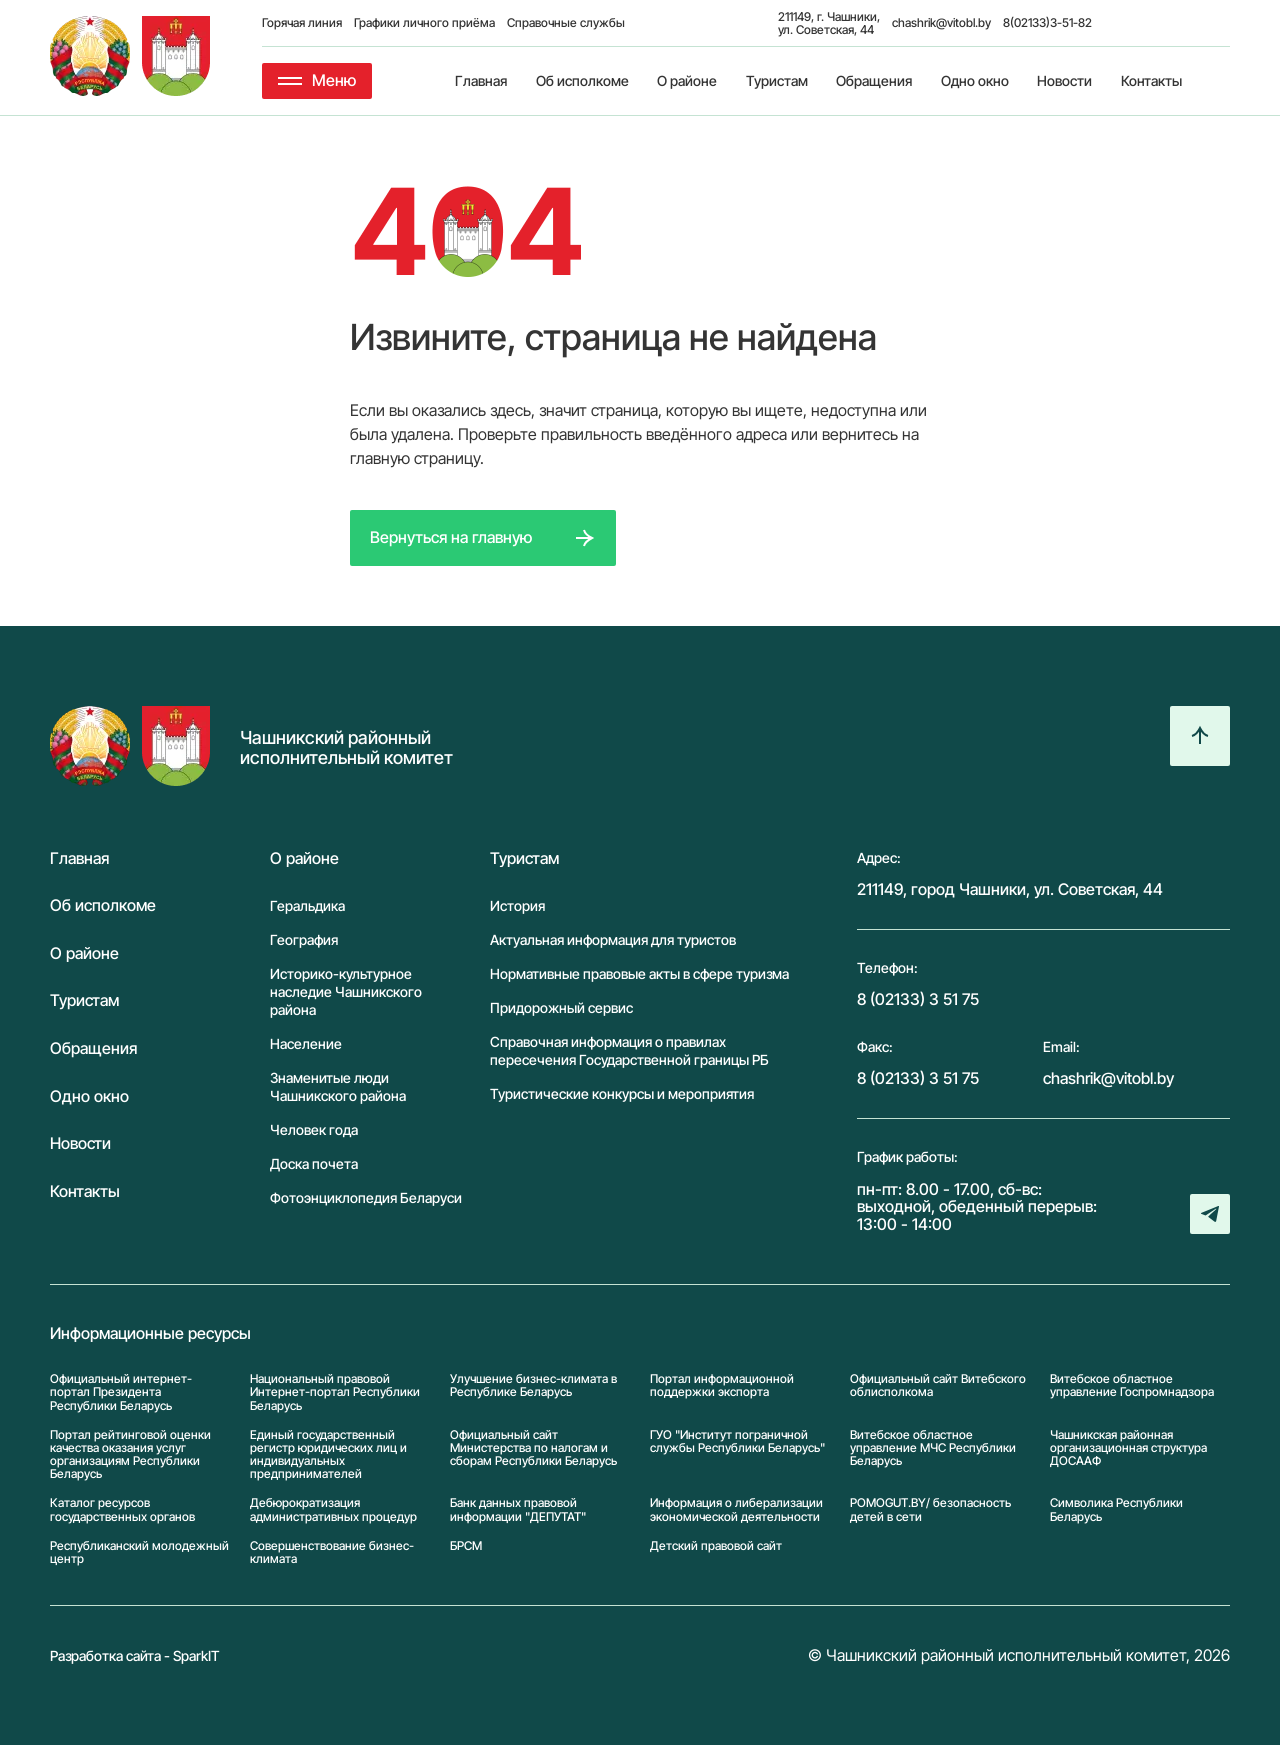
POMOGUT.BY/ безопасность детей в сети (930, 1509)
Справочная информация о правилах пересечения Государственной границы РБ (629, 1050)
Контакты (1151, 80)
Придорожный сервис (561, 1007)
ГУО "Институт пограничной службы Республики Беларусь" (737, 1441)
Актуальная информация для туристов (613, 939)
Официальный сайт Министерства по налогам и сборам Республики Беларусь (533, 1448)
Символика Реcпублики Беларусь (1116, 1509)
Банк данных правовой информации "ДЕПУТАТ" (518, 1509)
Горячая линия (302, 22)
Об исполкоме (582, 80)
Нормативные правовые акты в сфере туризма (639, 973)
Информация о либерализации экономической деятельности (736, 1509)
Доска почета (314, 1163)
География (304, 939)
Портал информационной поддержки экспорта (722, 1385)
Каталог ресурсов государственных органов (122, 1509)
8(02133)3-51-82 (1047, 22)
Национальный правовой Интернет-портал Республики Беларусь (335, 1392)
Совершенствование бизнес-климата (332, 1552)
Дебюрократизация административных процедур (333, 1509)
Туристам (777, 80)
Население (306, 1043)
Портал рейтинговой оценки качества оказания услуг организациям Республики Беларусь (130, 1454)
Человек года (314, 1129)
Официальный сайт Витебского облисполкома (938, 1385)
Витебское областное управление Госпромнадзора (1132, 1385)
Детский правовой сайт (716, 1546)
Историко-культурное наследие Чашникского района (346, 991)
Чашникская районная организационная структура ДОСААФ (1128, 1448)
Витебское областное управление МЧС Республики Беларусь (933, 1448)
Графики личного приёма (424, 22)
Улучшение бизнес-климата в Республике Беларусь (533, 1385)
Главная (481, 80)
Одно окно (975, 80)
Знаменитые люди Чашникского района (338, 1086)
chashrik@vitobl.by (941, 22)
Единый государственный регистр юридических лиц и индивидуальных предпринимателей (328, 1454)
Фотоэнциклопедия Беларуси (366, 1197)
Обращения (874, 80)
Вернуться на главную (451, 537)
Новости (1064, 80)
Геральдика (307, 905)
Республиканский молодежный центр (139, 1552)
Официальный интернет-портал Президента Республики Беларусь (121, 1392)
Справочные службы (566, 22)
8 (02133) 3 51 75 (918, 999)
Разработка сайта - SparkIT (135, 1655)
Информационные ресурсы (150, 1334)
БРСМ (466, 1546)
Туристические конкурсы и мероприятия (622, 1093)
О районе (687, 80)
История (517, 905)
